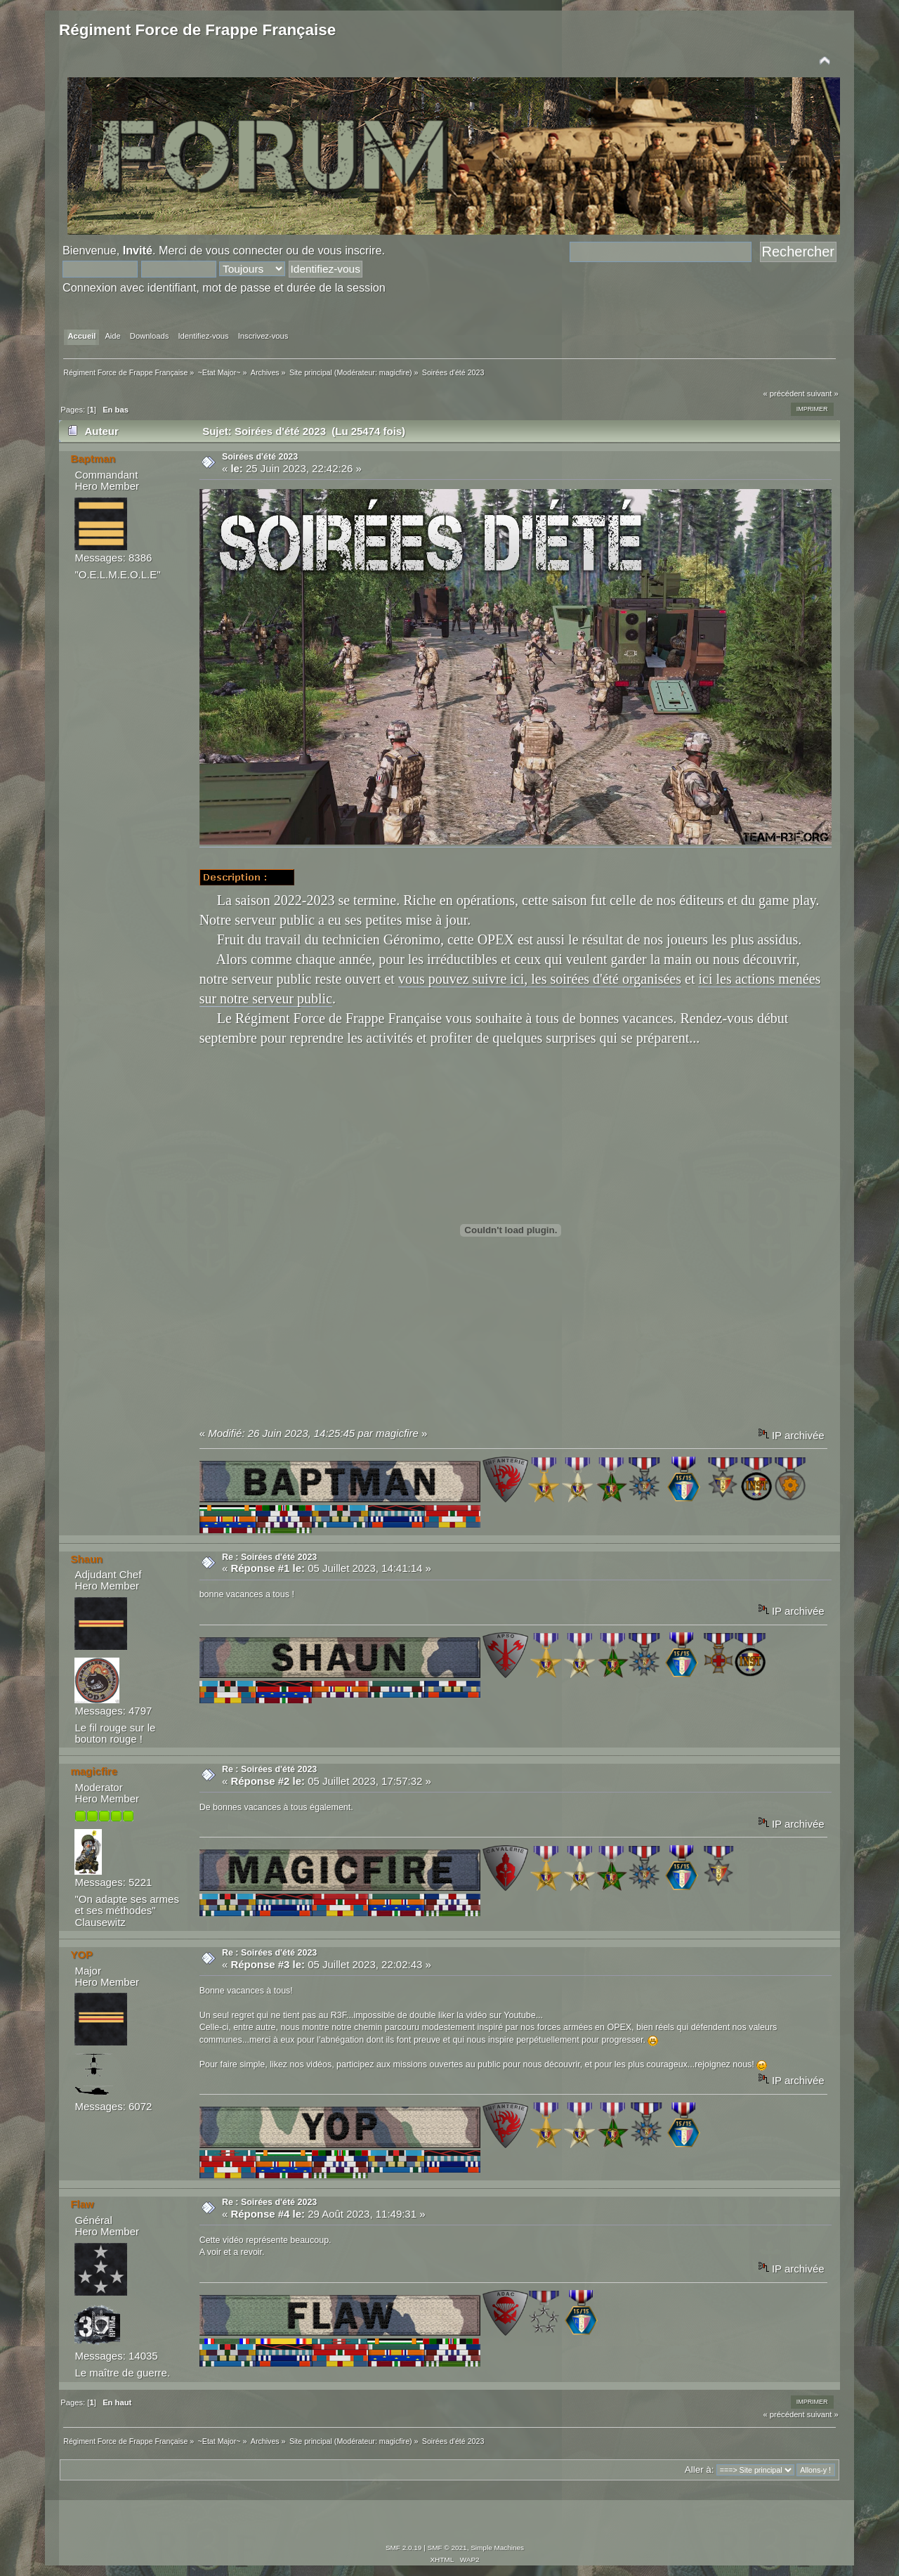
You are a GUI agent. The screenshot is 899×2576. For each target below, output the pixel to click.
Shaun (86, 1559)
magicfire (394, 372)
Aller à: (699, 2469)
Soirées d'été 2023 (260, 457)
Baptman (92, 458)
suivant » (823, 393)
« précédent (783, 393)
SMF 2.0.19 (404, 2547)
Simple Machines (497, 2547)
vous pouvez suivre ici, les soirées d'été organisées (539, 979)
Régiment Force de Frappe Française (197, 30)
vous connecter (244, 250)
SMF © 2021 (447, 2547)
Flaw (81, 2204)
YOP (81, 1954)
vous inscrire (349, 250)
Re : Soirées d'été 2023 (269, 1557)
